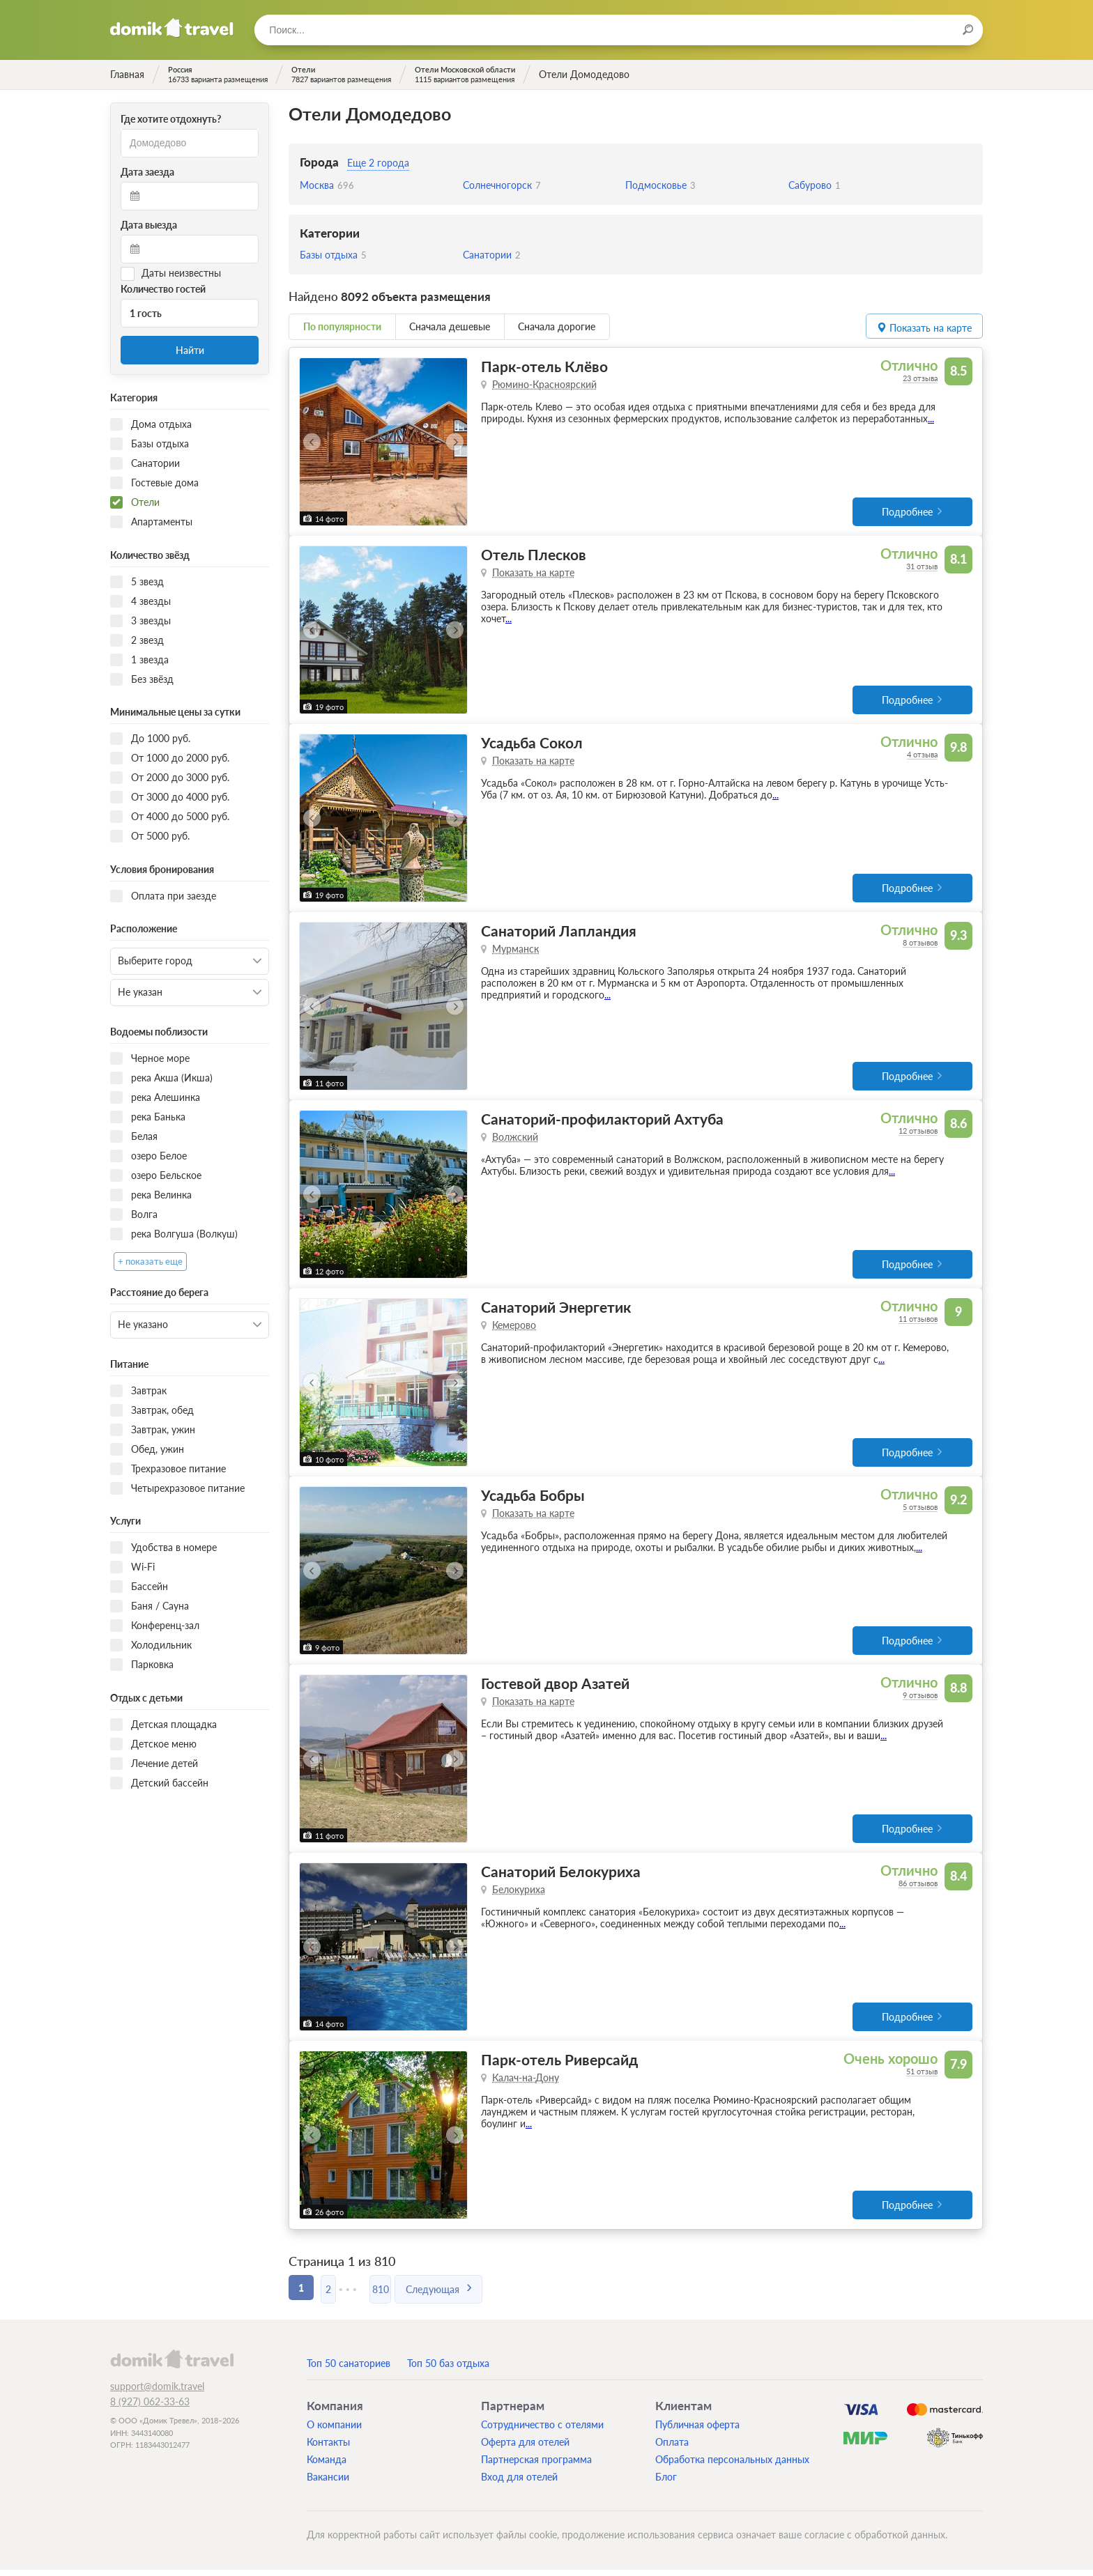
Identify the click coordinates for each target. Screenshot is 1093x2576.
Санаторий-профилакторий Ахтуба (602, 1121)
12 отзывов (918, 1133)
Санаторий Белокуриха (561, 1876)
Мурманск (515, 951)
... (931, 418)
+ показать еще (150, 1261)
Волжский (515, 1140)
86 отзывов (918, 1888)
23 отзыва (920, 378)
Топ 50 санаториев (348, 2369)
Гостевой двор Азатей (555, 1688)
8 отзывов (920, 944)
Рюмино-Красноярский (544, 384)
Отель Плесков (533, 555)
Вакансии (328, 2483)
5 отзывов (920, 1510)
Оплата (672, 2448)
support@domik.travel (157, 2392)
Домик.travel (172, 28)
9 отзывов (920, 1699)
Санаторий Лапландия (558, 932)
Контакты (328, 2448)
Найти (190, 350)
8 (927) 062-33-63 (150, 2408)
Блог (666, 2483)
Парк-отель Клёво (544, 366)
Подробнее (907, 512)
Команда (326, 2465)
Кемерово (514, 1328)
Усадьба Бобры (533, 1499)
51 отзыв (922, 2077)
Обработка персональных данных (732, 2465)
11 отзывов (918, 1322)
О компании (334, 2431)
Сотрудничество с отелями (542, 2431)
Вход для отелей (519, 2483)
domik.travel (172, 2365)
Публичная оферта (697, 2431)
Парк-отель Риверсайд (559, 2065)
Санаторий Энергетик (556, 1310)
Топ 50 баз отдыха (448, 2369)
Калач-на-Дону (525, 2084)
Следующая (457, 2293)
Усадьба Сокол (532, 744)
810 (400, 2293)
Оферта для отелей (525, 2448)
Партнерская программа (536, 2465)
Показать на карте (533, 573)
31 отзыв (922, 566)
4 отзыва (922, 755)
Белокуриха (518, 1895)
